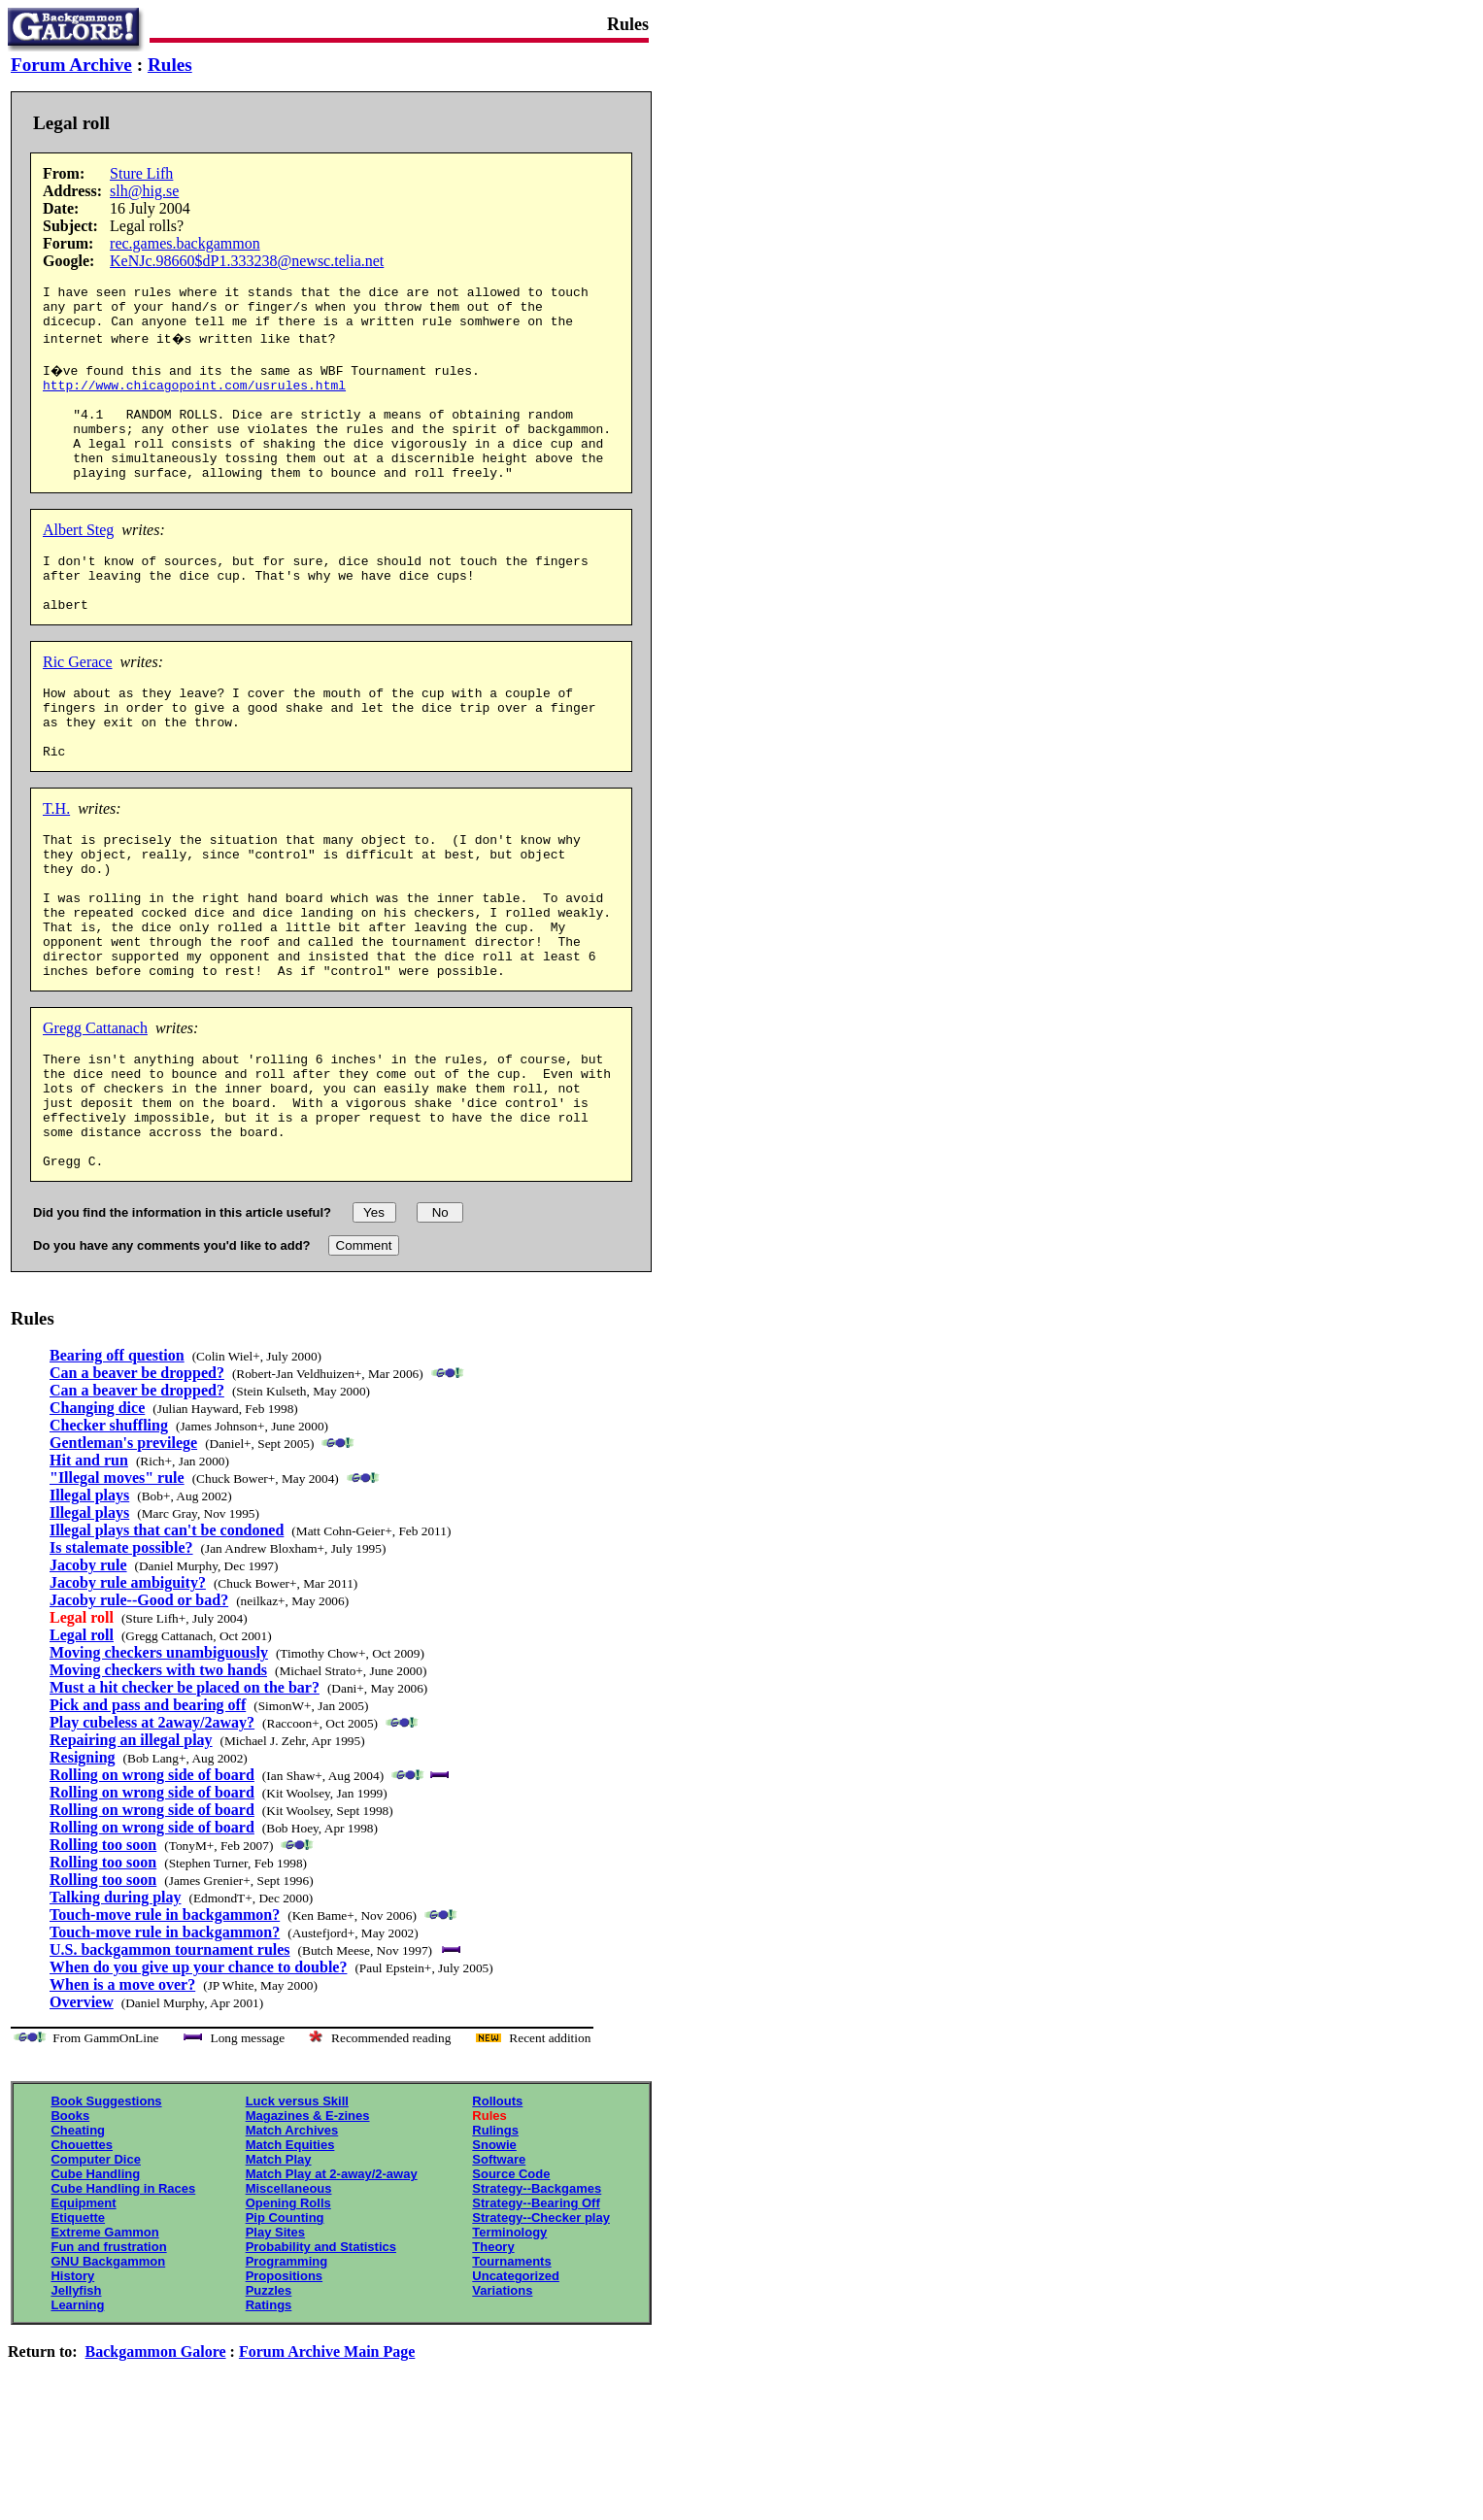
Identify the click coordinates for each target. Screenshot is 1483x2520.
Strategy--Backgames (536, 2299)
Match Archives (292, 2241)
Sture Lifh (141, 173)
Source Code (511, 2284)
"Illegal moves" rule (117, 1588)
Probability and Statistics (321, 2357)
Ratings (269, 2415)
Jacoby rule (88, 1675)
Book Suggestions (106, 2211)
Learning (77, 2415)
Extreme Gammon (104, 2342)
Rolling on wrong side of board (152, 1885)
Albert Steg (78, 562)
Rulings (495, 2241)
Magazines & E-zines (308, 2226)
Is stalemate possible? (121, 1658)
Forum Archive (71, 64)
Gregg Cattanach (95, 1115)
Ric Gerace (78, 705)
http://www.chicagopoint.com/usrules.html (194, 399)
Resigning (83, 1868)
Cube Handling (95, 2284)
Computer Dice (95, 2270)
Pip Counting (285, 2328)
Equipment (83, 2313)
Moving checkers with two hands (158, 1780)
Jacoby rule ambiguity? (128, 1693)
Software (498, 2270)
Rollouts (497, 2211)
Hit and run (89, 1570)
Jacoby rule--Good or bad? (139, 1710)
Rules (170, 64)
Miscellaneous (289, 2299)
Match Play (279, 2270)
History (72, 2386)
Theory (493, 2357)
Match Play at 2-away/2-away (332, 2284)
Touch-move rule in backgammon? (165, 2025)
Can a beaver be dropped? (137, 1483)
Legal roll (82, 1745)
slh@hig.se (144, 191)
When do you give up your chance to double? (198, 2077)
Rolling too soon (103, 1955)
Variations (502, 2401)
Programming (287, 2372)
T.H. (56, 866)
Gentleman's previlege (123, 1553)
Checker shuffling (109, 1536)
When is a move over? (122, 2095)
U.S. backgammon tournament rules (170, 2060)
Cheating (78, 2241)
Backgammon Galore (155, 2462)
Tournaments (511, 2372)
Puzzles (269, 2401)
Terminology (509, 2342)
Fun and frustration (108, 2357)
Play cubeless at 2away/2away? (152, 1833)
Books (70, 2226)
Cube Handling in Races (123, 2299)
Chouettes (82, 2255)
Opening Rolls (288, 2313)
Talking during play (115, 2007)
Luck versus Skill (297, 2211)
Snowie (494, 2255)
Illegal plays (89, 1605)
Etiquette (78, 2328)
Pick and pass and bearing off (148, 1815)
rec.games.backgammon (185, 243)
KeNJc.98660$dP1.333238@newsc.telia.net (247, 260)
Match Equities (290, 2255)
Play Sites (275, 2342)
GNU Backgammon (108, 2372)
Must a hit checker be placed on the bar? (185, 1798)
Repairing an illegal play (131, 1850)
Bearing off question (117, 1466)
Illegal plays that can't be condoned (167, 1640)
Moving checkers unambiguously (159, 1763)
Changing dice (97, 1518)
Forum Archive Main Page (327, 2462)
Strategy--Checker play (541, 2328)
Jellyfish (76, 2401)
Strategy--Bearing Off (535, 2313)
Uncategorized (515, 2386)
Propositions (284, 2386)
